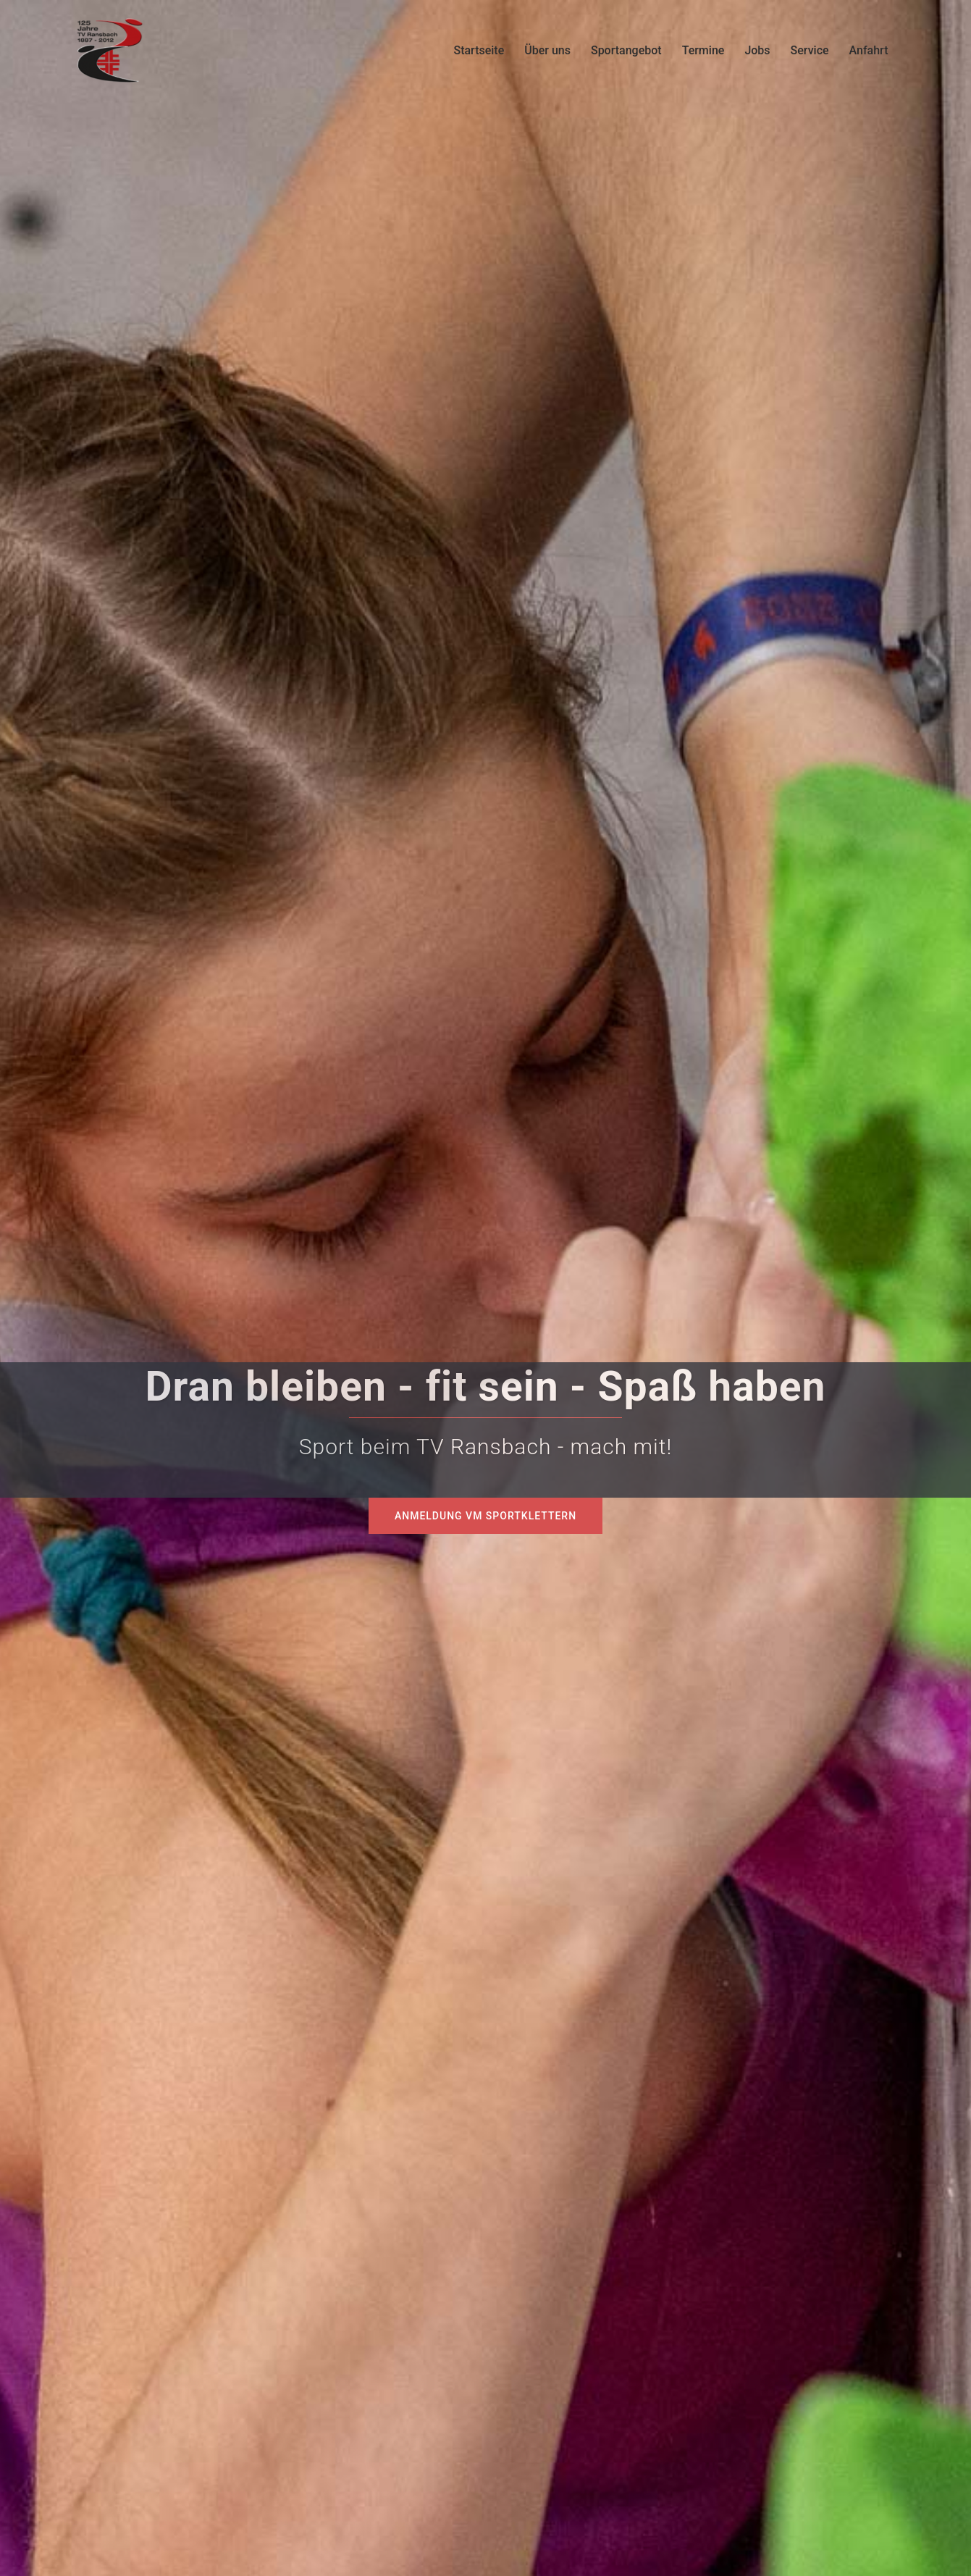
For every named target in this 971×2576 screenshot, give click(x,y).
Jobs (757, 50)
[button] (32, 2544)
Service (810, 50)
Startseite (478, 50)
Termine (703, 50)
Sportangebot (626, 50)
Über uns (547, 50)
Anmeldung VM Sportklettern (485, 1516)
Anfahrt (868, 50)
